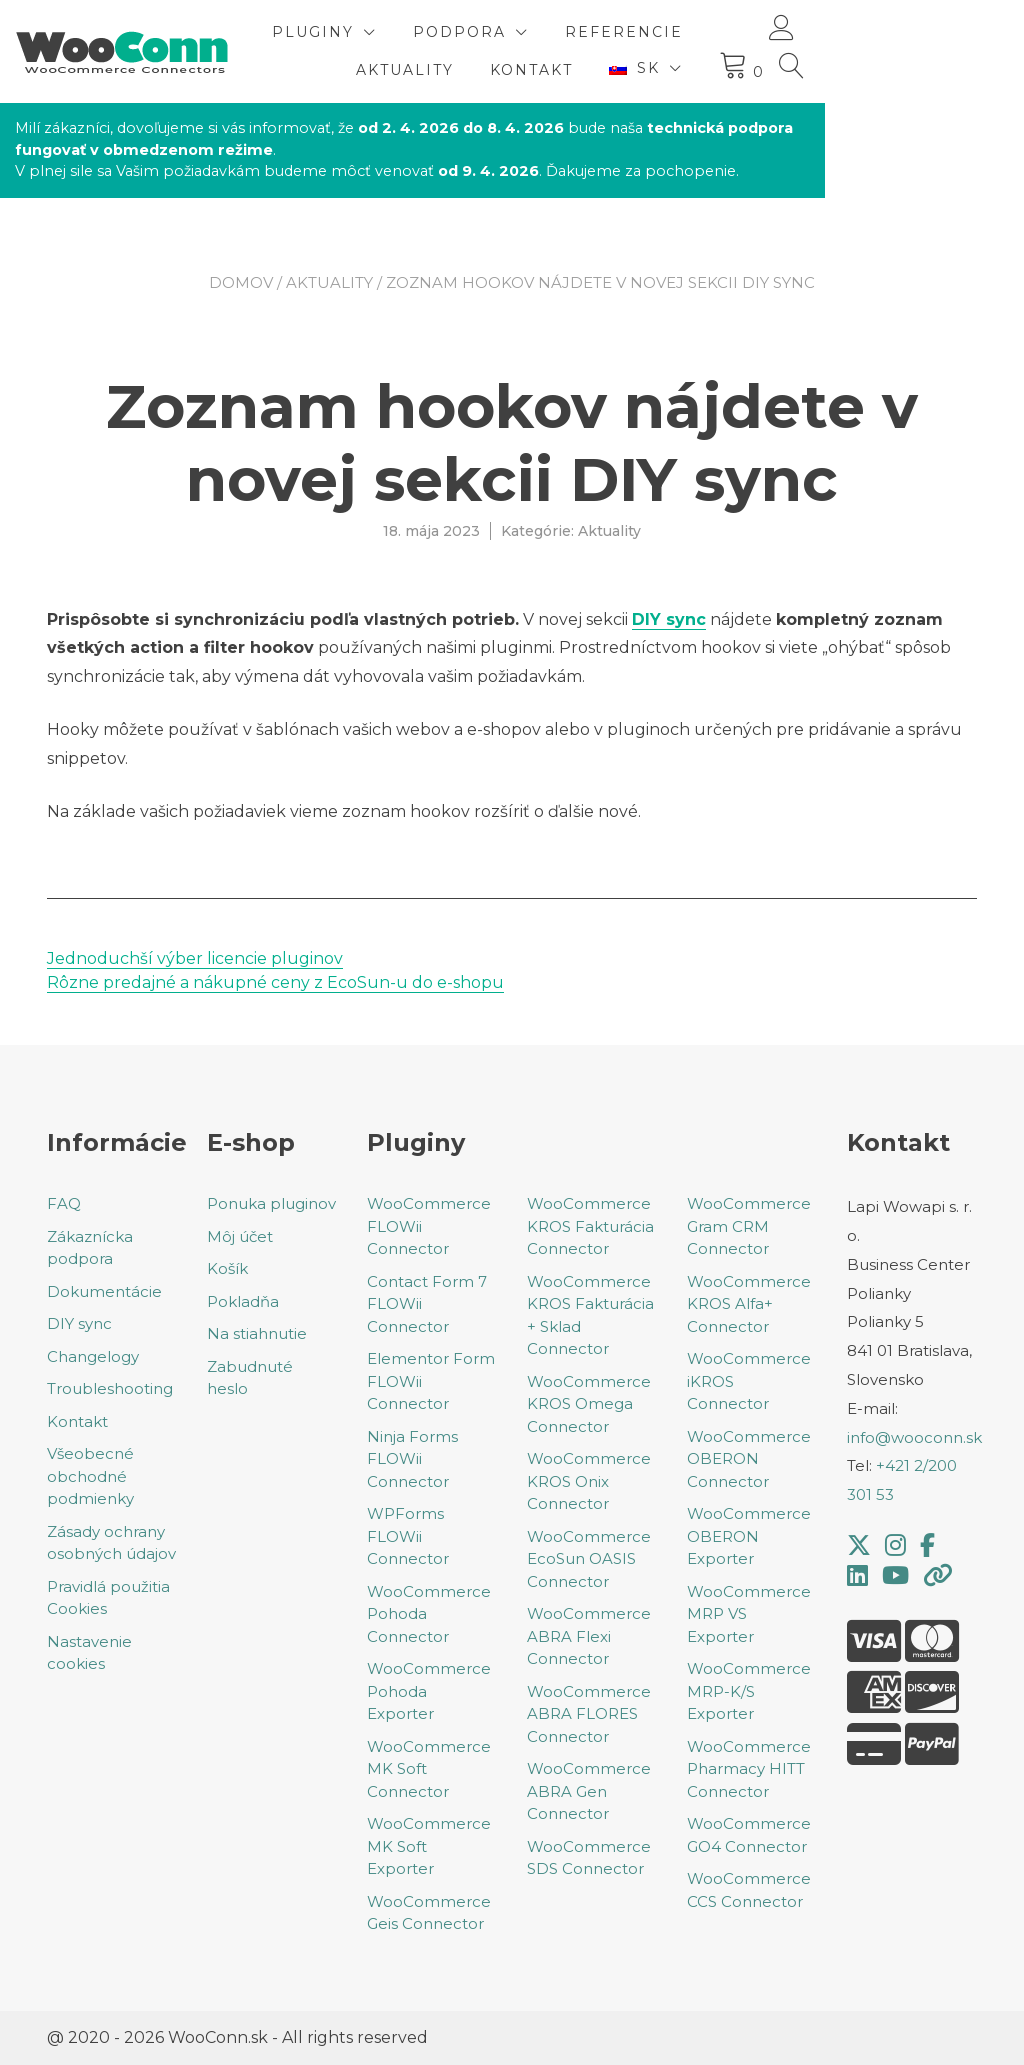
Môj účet (240, 1236)
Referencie (777, 32)
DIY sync (669, 619)
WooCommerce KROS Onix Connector (589, 1481)
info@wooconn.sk (914, 1437)
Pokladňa (243, 1301)
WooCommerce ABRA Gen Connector (589, 1791)
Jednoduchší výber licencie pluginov (195, 958)
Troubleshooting (110, 1388)
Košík (227, 1268)
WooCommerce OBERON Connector (749, 1459)
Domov (241, 282)
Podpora (612, 32)
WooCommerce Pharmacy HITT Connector (749, 1769)
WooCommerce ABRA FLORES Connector (589, 1714)
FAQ (64, 1203)
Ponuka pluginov (271, 1203)
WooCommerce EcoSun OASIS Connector (589, 1559)
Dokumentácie (104, 1291)
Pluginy (466, 32)
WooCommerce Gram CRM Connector (749, 1226)
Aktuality (558, 70)
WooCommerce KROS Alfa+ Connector (749, 1304)
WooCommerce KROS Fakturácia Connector (590, 1226)
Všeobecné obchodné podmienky (90, 1476)
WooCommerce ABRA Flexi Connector (589, 1636)
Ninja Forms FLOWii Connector (412, 1459)
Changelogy (93, 1356)
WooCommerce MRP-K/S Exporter (749, 1691)
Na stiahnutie (257, 1333)
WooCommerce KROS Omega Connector (589, 1404)
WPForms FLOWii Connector (408, 1536)
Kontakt (684, 70)
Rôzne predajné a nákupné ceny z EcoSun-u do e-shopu (275, 982)
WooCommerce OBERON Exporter (749, 1536)
